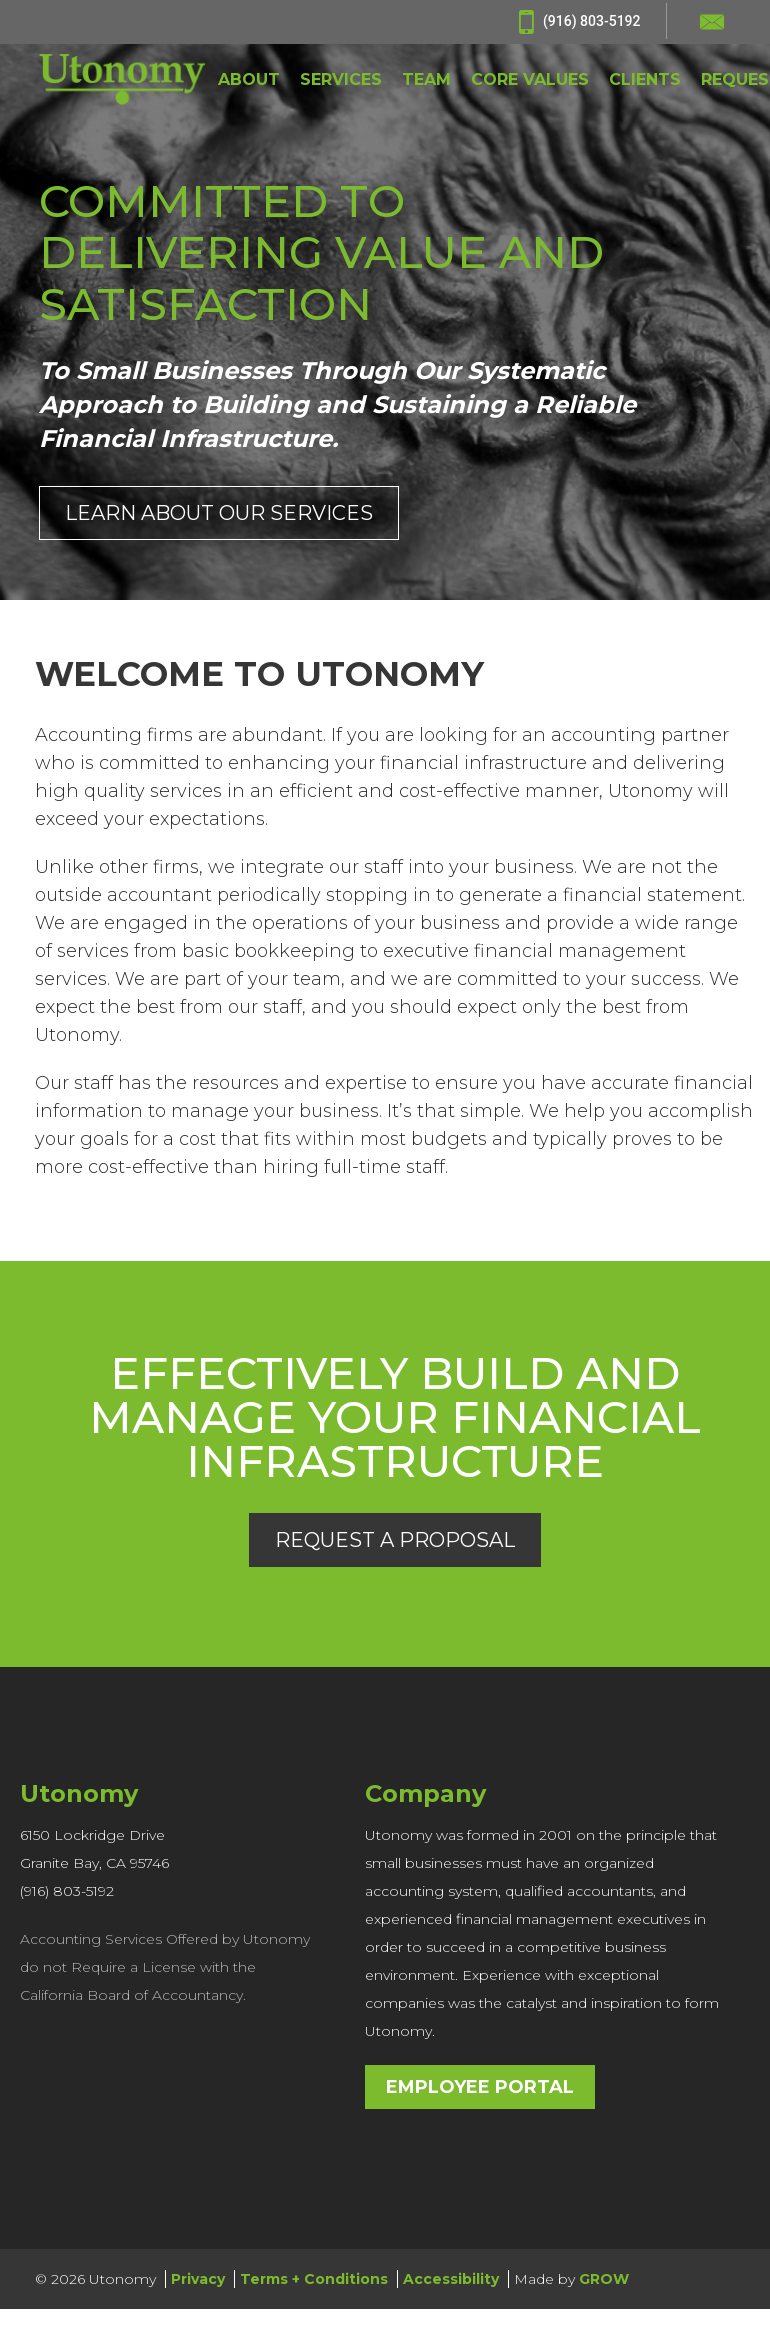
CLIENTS (645, 79)
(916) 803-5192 (579, 22)
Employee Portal (480, 2087)
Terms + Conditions (314, 2279)
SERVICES (341, 79)
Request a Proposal (395, 1540)
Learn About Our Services (219, 513)
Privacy (198, 2279)
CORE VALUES (530, 79)
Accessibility (451, 2279)
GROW (604, 2279)
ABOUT (249, 79)
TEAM (426, 79)
